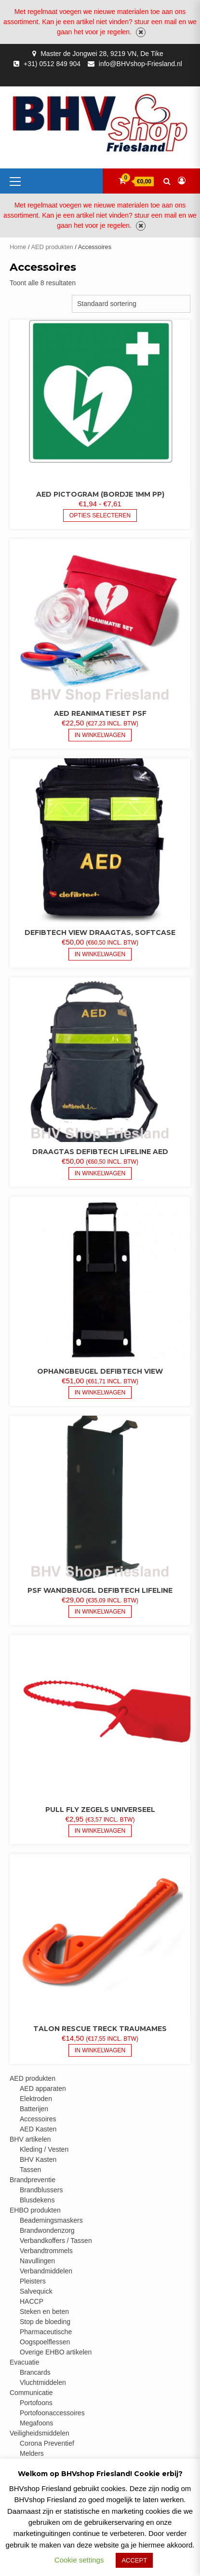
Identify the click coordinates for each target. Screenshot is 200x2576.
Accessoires (38, 2119)
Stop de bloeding (45, 2321)
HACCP (31, 2301)
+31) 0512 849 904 (52, 64)
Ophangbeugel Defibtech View (100, 1371)
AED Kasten (38, 2129)
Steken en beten (44, 2311)
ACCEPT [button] (134, 2560)
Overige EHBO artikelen (56, 2352)
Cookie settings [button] (79, 2560)
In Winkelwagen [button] (100, 735)
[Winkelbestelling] (131, 304)
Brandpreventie (32, 2180)
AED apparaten (43, 2088)
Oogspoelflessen (45, 2342)
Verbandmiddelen (46, 2271)
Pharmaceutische (46, 2332)
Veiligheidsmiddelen (39, 2433)
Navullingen (37, 2261)
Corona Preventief (47, 2443)
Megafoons (36, 2423)
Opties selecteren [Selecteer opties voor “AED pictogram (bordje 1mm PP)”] (100, 515)
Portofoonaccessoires (52, 2413)
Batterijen (34, 2109)
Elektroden (36, 2099)
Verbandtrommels (46, 2251)
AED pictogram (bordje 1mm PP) (100, 494)
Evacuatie (24, 2362)
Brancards (35, 2372)
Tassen (30, 2169)
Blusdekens (37, 2200)
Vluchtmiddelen (43, 2382)
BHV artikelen (30, 2139)
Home (18, 247)
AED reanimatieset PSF (100, 713)
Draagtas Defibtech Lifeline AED (100, 1151)
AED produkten (52, 247)
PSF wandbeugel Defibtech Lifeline (100, 1590)
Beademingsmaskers (51, 2220)
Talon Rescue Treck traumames (100, 2028)
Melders (32, 2453)
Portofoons (36, 2403)
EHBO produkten (35, 2210)
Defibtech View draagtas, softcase (100, 932)
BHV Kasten (38, 2159)
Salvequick (36, 2291)
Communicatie (31, 2392)
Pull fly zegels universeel (100, 1809)
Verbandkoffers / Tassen (56, 2240)
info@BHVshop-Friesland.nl (140, 64)
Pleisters (33, 2281)
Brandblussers (41, 2190)
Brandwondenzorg (47, 2230)
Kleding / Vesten (44, 2149)
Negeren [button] (140, 32)
